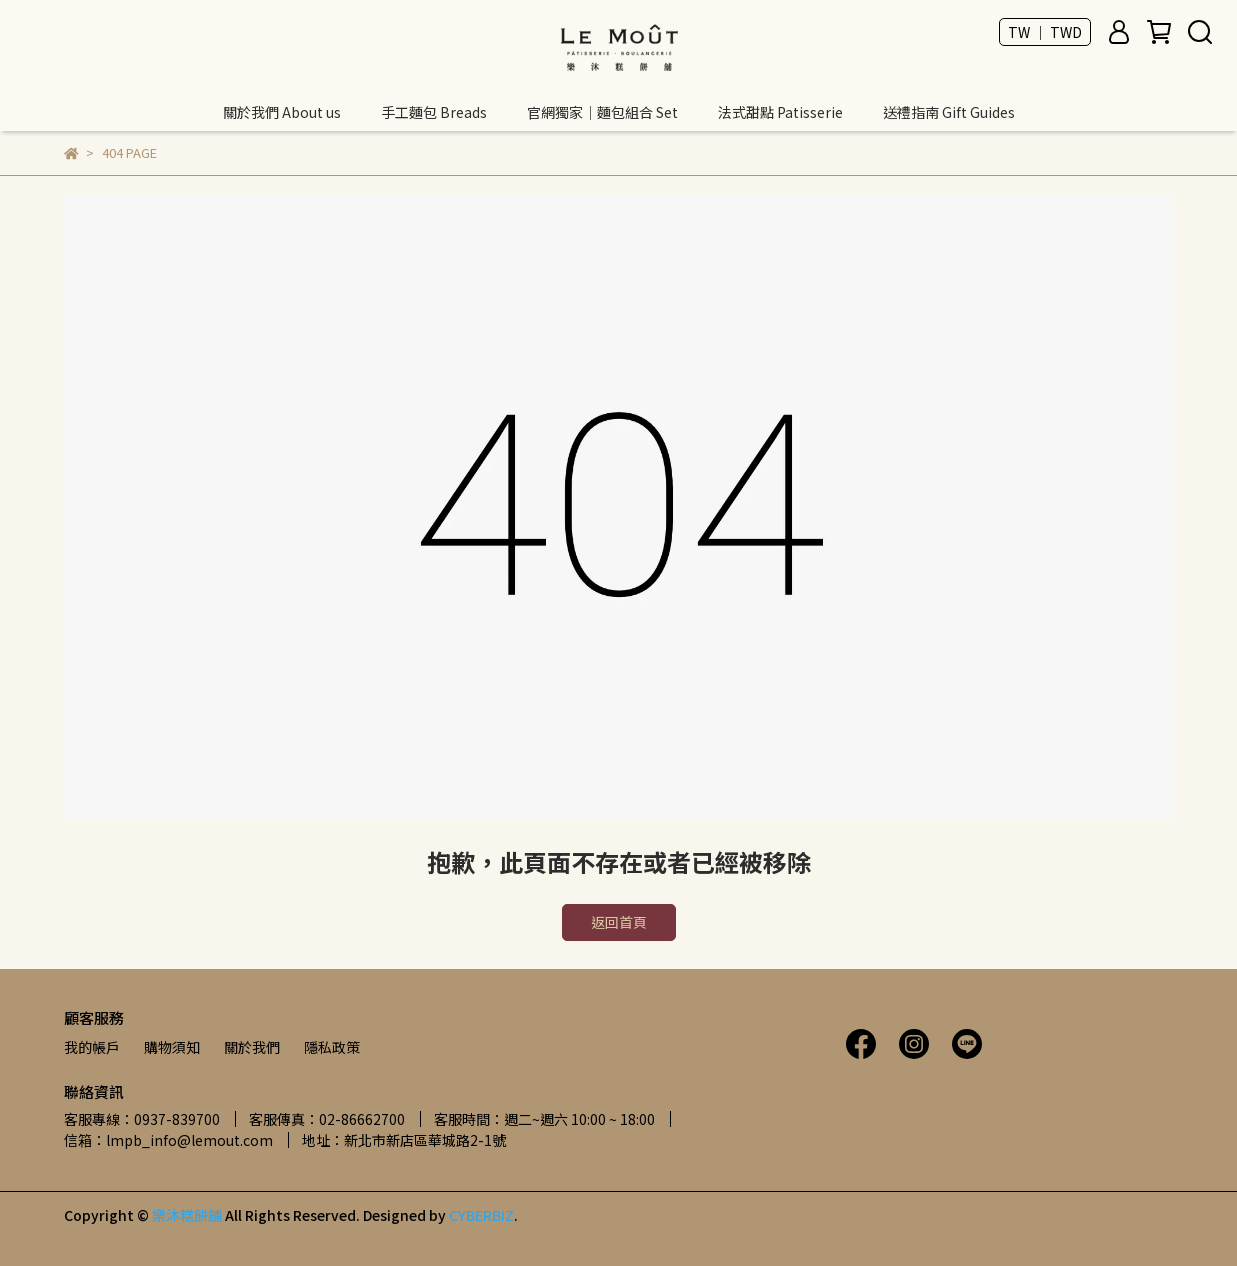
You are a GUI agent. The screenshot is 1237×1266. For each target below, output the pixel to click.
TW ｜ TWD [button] (1045, 32)
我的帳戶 (92, 1047)
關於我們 (252, 1047)
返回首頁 (619, 922)
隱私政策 (332, 1047)
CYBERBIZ (481, 1215)
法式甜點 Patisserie (780, 112)
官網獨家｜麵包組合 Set (602, 112)
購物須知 (172, 1047)
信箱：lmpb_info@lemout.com (168, 1140)
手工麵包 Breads (434, 112)
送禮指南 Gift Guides (949, 112)
